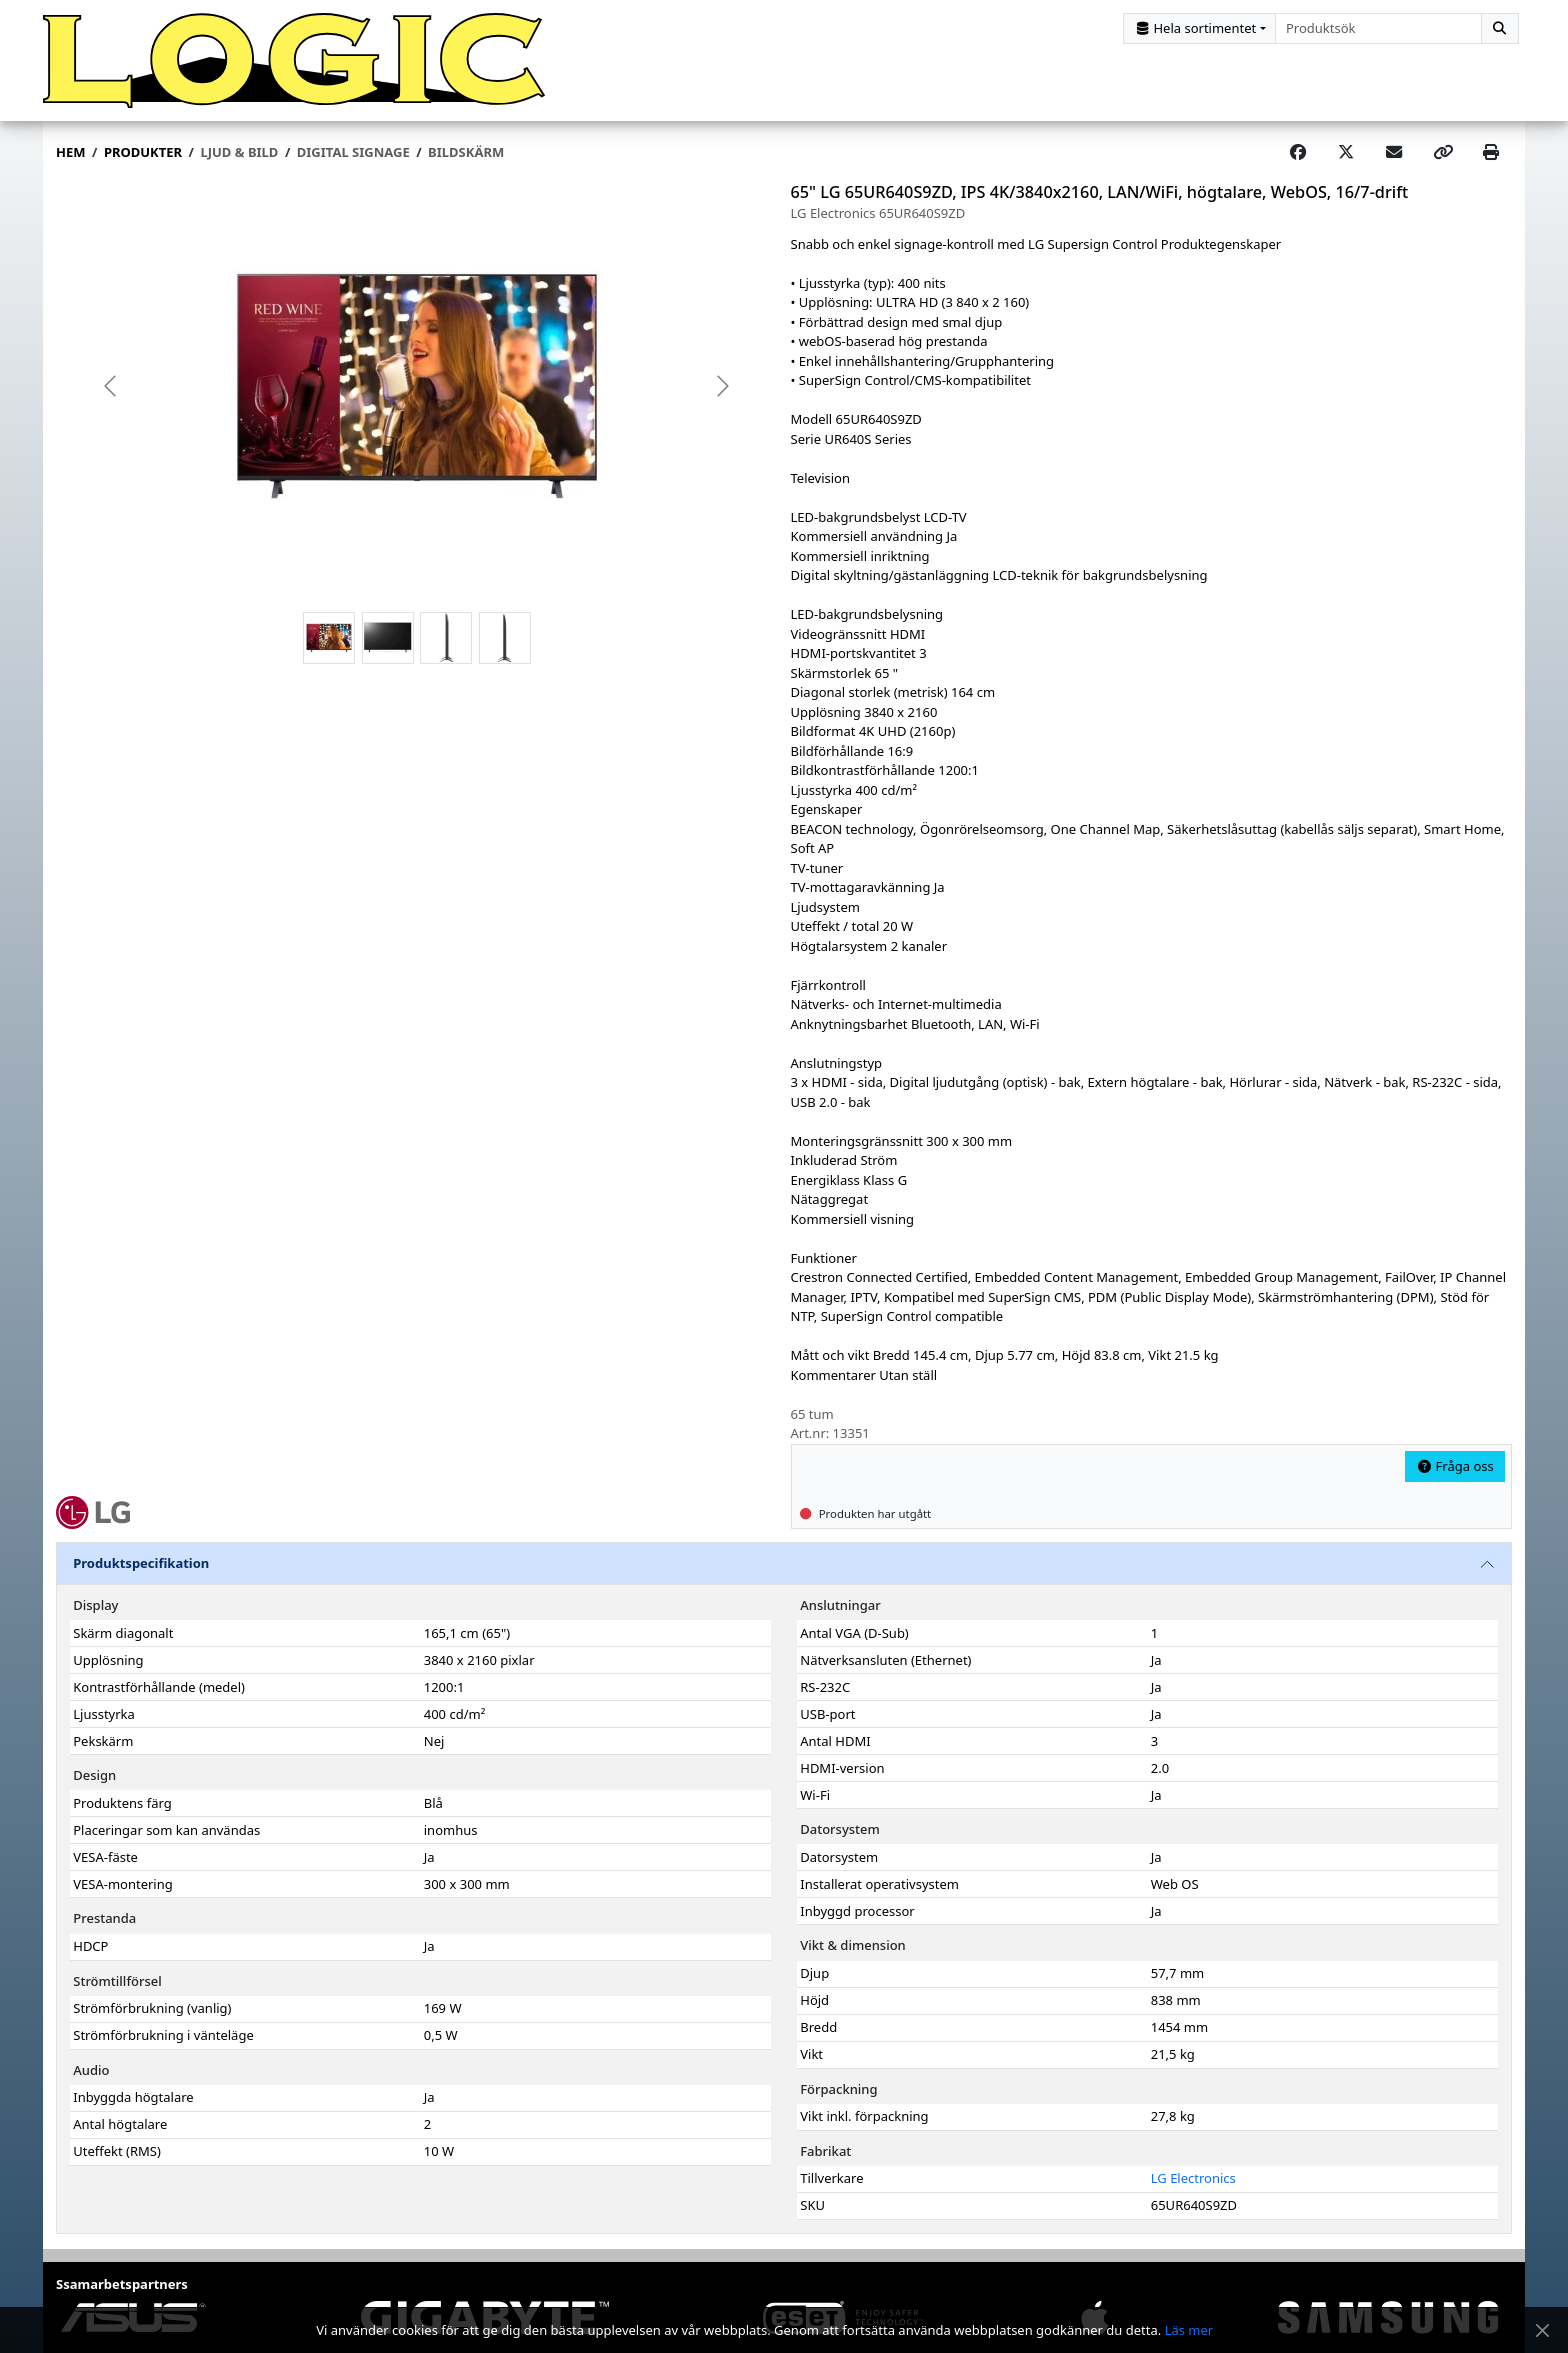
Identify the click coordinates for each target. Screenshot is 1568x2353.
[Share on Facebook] (1298, 155)
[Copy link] (1443, 155)
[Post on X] (1346, 155)
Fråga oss (1455, 1468)
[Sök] (1500, 28)
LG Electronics (1193, 2180)
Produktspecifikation (141, 1566)
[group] (417, 389)
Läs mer (1189, 2330)
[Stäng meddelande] (1542, 2330)
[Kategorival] (1199, 28)
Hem (70, 154)
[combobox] (1378, 28)
